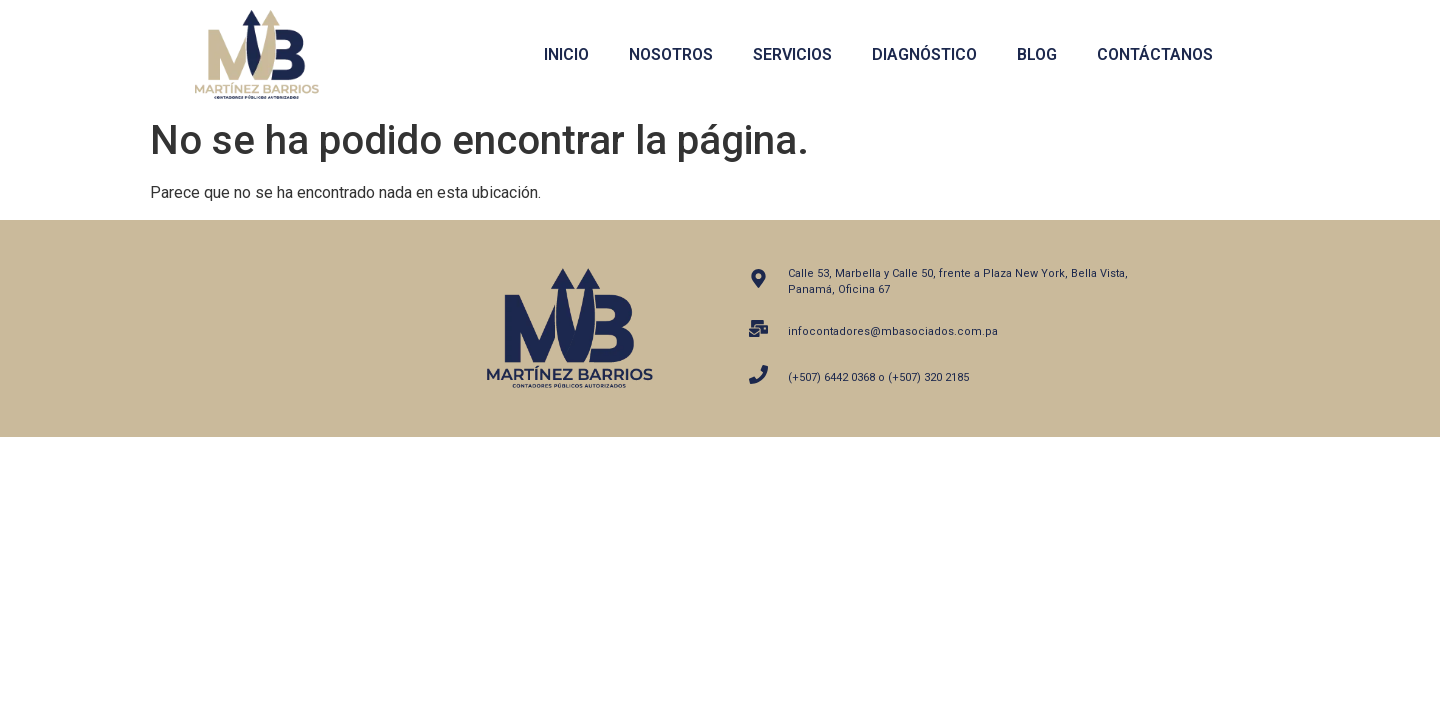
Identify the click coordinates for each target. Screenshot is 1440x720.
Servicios (792, 54)
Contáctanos (1155, 54)
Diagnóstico (924, 54)
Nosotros (671, 54)
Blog (1037, 54)
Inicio (566, 54)
